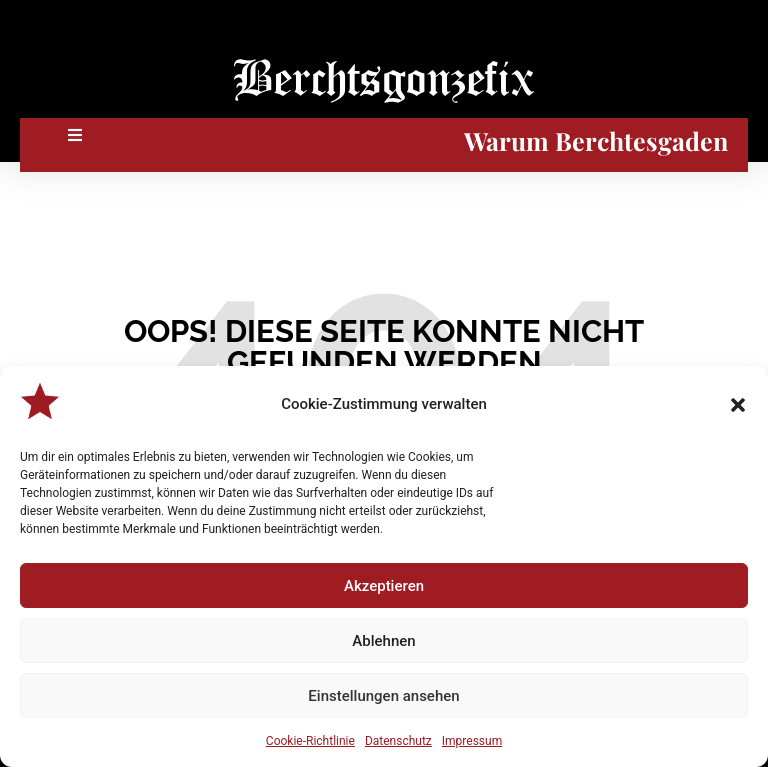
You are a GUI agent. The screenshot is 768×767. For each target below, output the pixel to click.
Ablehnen (383, 641)
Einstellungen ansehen (383, 696)
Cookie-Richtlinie (310, 741)
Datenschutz (398, 741)
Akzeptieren (384, 586)
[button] (738, 405)
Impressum (472, 741)
